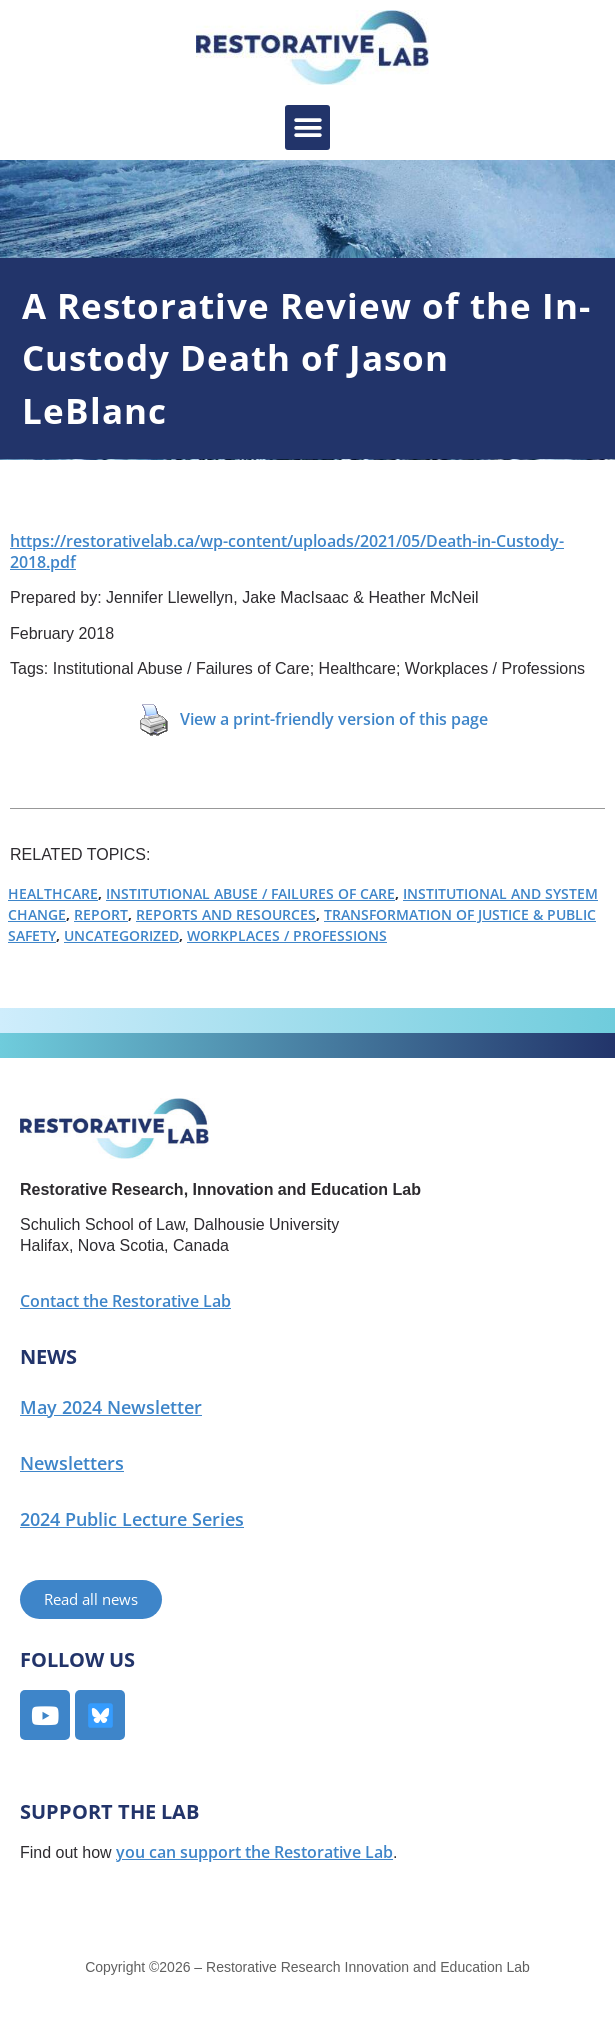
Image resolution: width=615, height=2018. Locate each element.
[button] (307, 127)
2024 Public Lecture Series (132, 1519)
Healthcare (53, 893)
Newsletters (72, 1463)
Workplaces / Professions (287, 935)
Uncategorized (121, 935)
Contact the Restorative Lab (125, 1301)
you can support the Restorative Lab (254, 1852)
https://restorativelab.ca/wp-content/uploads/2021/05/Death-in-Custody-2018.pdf (287, 551)
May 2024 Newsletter (111, 1407)
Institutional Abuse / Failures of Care (250, 893)
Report (101, 914)
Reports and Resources (226, 914)
